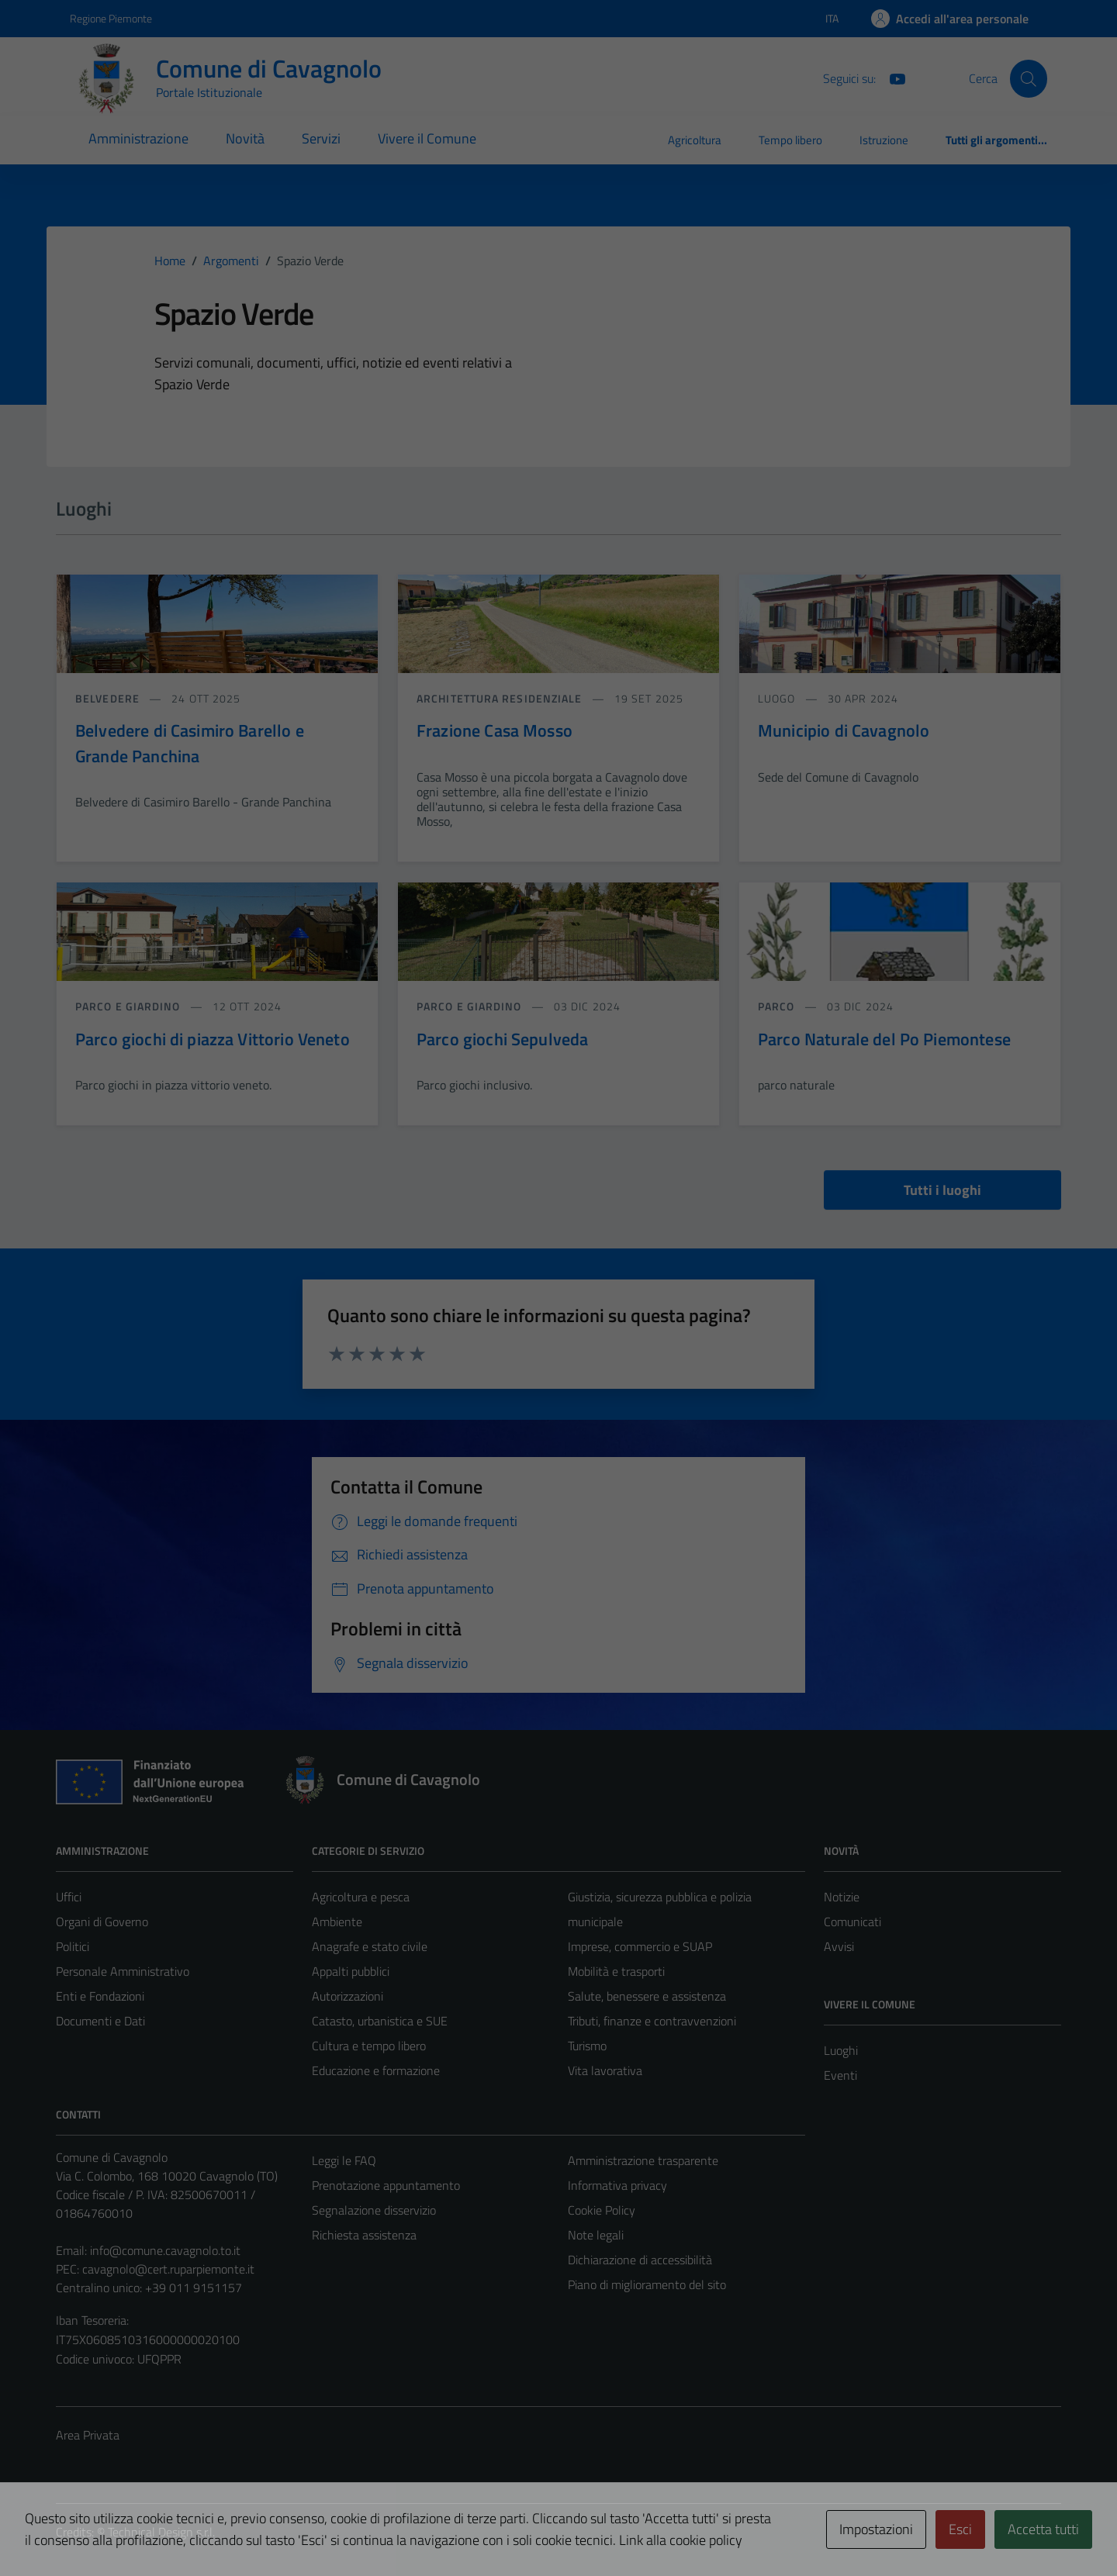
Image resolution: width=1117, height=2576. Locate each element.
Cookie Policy (601, 2210)
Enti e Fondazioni (100, 1996)
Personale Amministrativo (122, 1971)
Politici (72, 1946)
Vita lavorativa (605, 2070)
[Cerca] (1028, 78)
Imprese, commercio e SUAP (640, 1946)
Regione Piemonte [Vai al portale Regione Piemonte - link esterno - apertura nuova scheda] (111, 18)
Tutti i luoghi (942, 1189)
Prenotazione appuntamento (386, 2185)
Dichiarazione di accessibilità (640, 2259)
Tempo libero (790, 140)
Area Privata (87, 2435)
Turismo (587, 2045)
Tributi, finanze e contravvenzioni (652, 2020)
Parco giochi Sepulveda (502, 1039)
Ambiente (337, 1921)
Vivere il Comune (427, 138)
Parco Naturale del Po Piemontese (884, 1039)
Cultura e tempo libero (369, 2045)
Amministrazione (138, 138)
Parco (778, 1006)
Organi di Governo (102, 1921)
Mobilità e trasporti (616, 1971)
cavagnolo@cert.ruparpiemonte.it (168, 2269)
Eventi (840, 2075)
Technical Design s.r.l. (161, 2531)
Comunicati (852, 1921)
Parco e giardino (129, 1006)
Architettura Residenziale (501, 698)
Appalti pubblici (350, 1971)
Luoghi (841, 2050)
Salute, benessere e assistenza (647, 1996)
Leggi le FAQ (344, 2160)
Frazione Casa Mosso (494, 730)
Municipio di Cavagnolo (843, 730)
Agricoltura (694, 140)
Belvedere (109, 698)
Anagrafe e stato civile (369, 1946)
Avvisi (839, 1946)
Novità (245, 138)
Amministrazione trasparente (643, 2160)
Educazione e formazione (376, 2070)
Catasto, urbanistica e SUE (380, 2020)
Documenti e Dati (100, 2020)
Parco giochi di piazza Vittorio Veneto (212, 1039)
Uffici (68, 1896)
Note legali (596, 2235)
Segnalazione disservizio (374, 2210)
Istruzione (883, 140)
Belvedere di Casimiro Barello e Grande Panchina (189, 743)
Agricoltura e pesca (361, 1896)
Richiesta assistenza (364, 2235)
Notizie (841, 1896)
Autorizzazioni (347, 1996)
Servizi (321, 138)
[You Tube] (891, 77)
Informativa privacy (617, 2185)
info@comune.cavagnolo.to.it (165, 2250)
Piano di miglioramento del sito (647, 2284)
